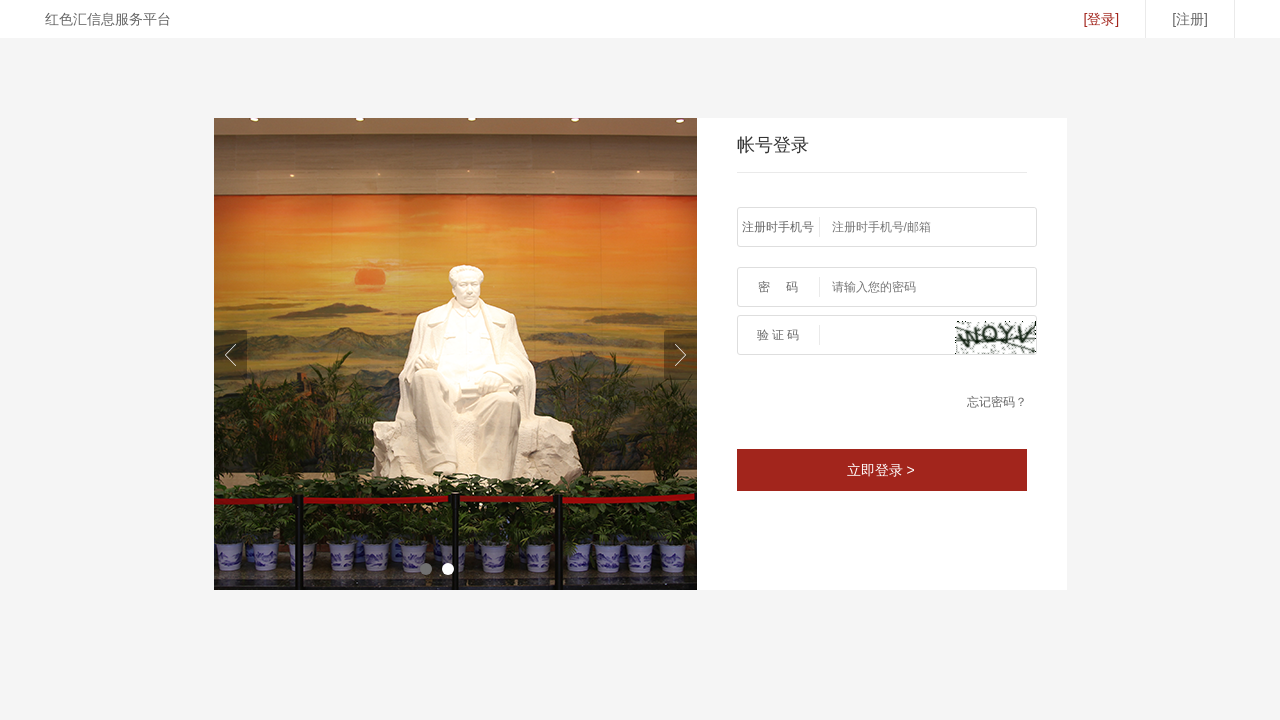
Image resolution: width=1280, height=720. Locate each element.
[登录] (1101, 19)
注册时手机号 (778, 227)
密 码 (778, 287)
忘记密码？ (997, 402)
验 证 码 (778, 335)
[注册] (1190, 19)
